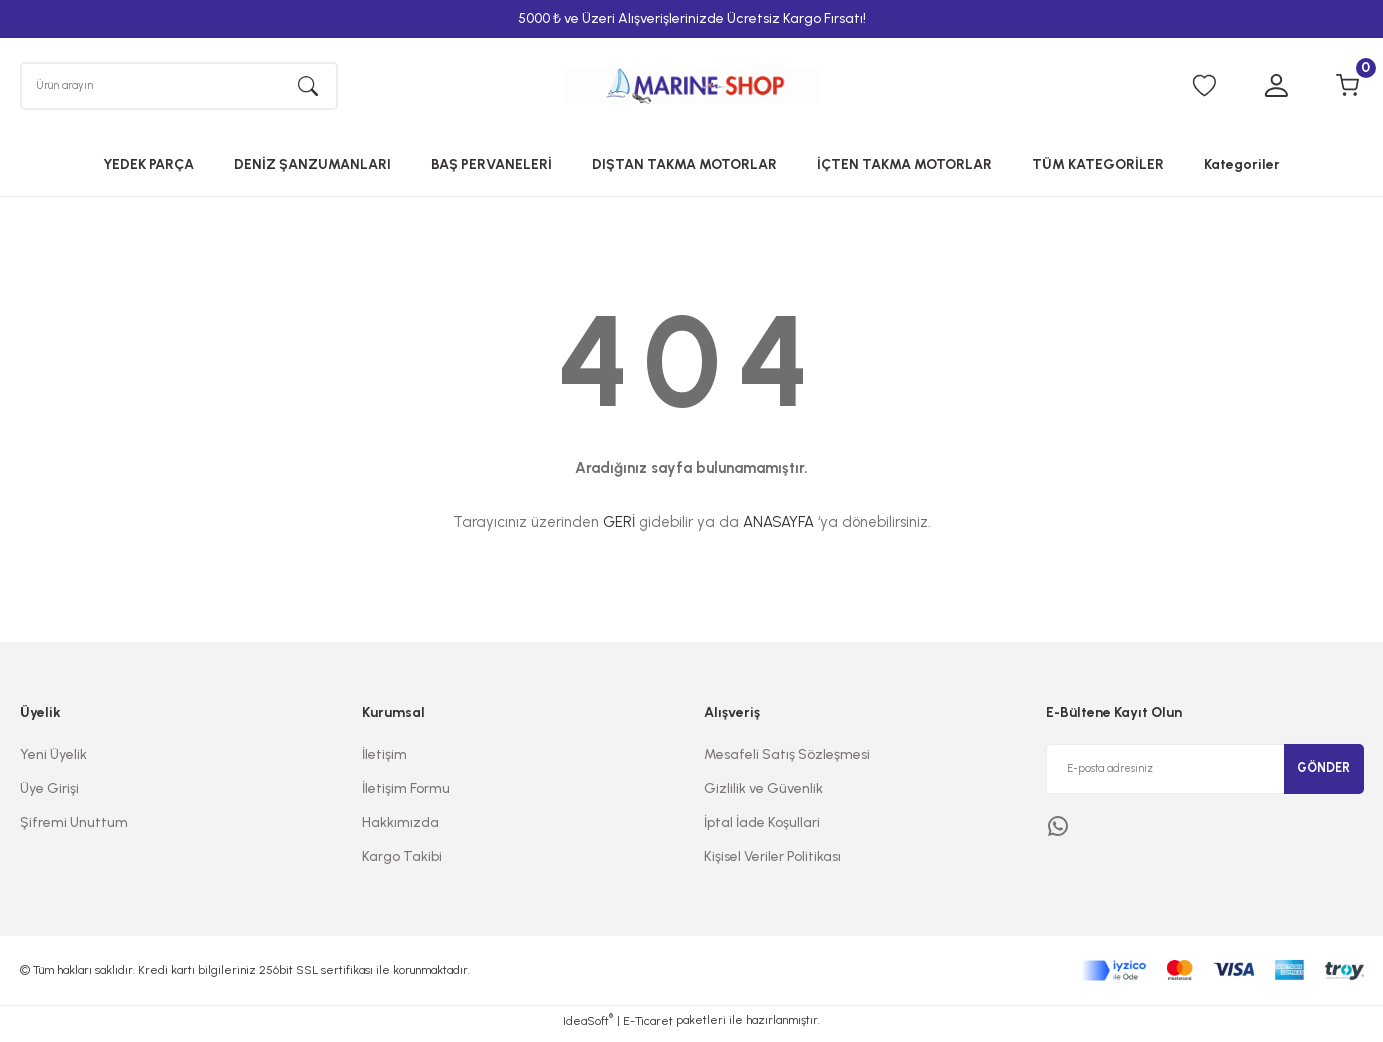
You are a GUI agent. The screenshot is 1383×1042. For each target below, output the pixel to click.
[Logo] (691, 89)
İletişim (384, 761)
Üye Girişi (49, 795)
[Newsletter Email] (1205, 776)
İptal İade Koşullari (762, 829)
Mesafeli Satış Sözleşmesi (787, 761)
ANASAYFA (778, 530)
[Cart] (1348, 90)
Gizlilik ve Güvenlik (763, 795)
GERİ (619, 530)
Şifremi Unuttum (74, 829)
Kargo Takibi (402, 863)
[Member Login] (1276, 90)
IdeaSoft (588, 1027)
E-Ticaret (648, 1028)
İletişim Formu (406, 795)
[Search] (179, 89)
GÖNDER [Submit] (1324, 775)
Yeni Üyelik (53, 761)
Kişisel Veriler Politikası (772, 863)
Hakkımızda (400, 829)
